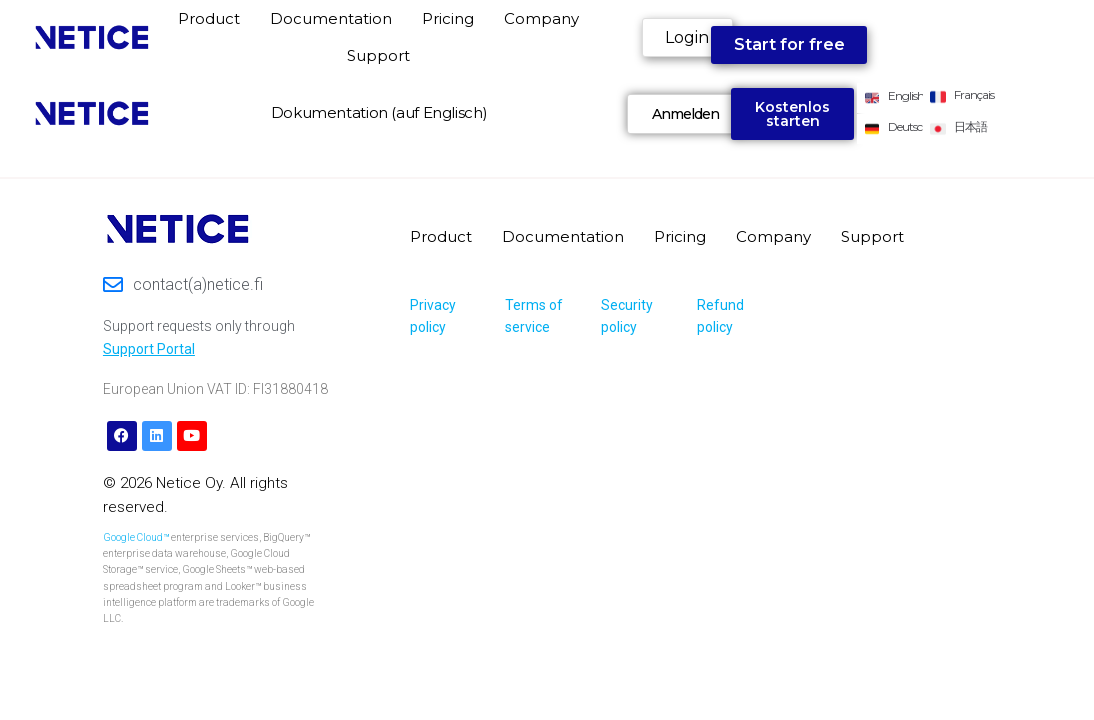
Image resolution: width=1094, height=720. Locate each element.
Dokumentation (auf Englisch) (379, 112)
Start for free (789, 44)
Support (378, 55)
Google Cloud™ (136, 537)
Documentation (331, 18)
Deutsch (908, 126)
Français (974, 94)
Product (209, 18)
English (906, 95)
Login (687, 37)
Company (541, 18)
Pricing (448, 18)
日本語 (970, 126)
